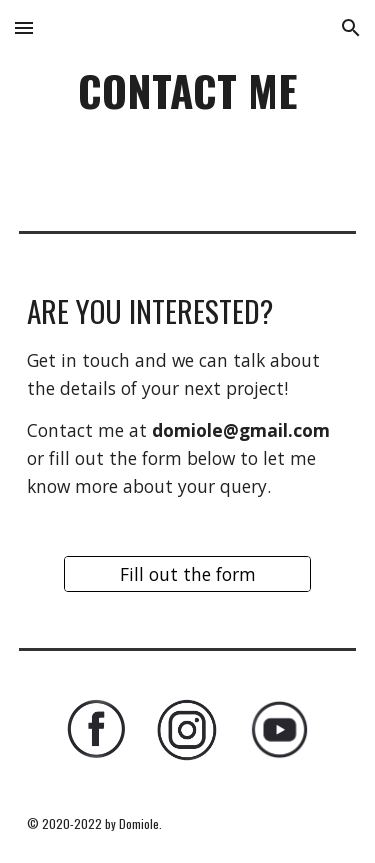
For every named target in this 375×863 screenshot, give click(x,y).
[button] (24, 27)
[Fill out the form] (187, 574)
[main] (188, 99)
